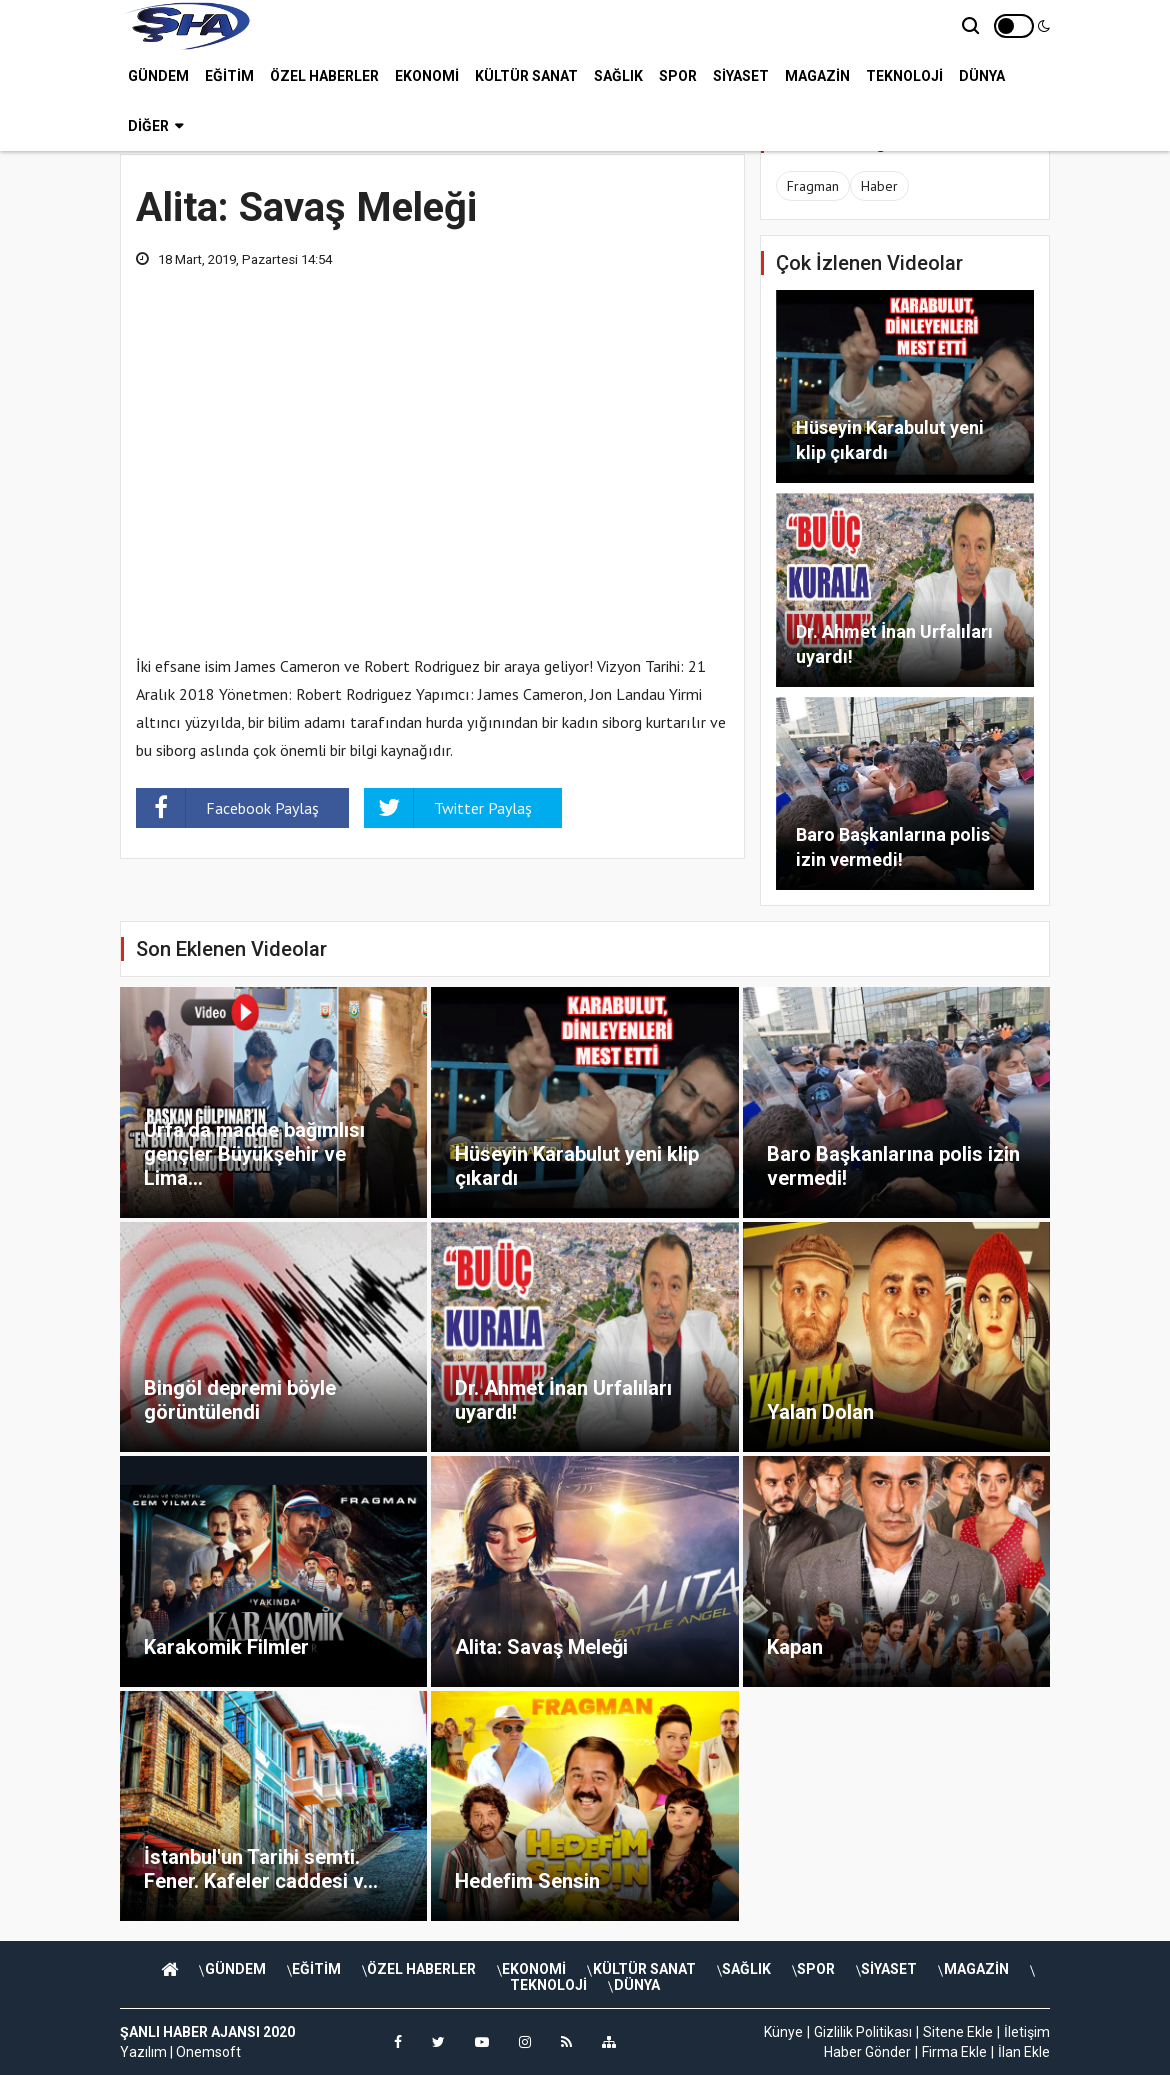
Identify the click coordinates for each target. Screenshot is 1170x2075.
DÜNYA (982, 75)
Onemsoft (208, 2052)
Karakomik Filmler (226, 1647)
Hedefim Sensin (527, 1881)
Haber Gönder (867, 2052)
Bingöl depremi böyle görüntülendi (240, 1400)
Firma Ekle (954, 2052)
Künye (783, 2032)
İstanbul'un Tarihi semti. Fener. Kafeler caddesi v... (261, 1869)
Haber (879, 186)
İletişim (1027, 2032)
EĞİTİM (229, 75)
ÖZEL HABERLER (324, 75)
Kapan (795, 1647)
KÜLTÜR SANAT (526, 75)
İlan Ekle (1024, 2052)
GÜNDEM (158, 75)
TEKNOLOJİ (904, 75)
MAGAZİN (817, 75)
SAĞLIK (618, 75)
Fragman (813, 186)
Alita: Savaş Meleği (541, 1647)
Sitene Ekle (958, 2032)
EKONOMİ (427, 75)
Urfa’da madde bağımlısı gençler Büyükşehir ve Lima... (254, 1154)
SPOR (678, 75)
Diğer (155, 125)
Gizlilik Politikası (863, 2032)
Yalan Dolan (820, 1412)
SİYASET (741, 75)
